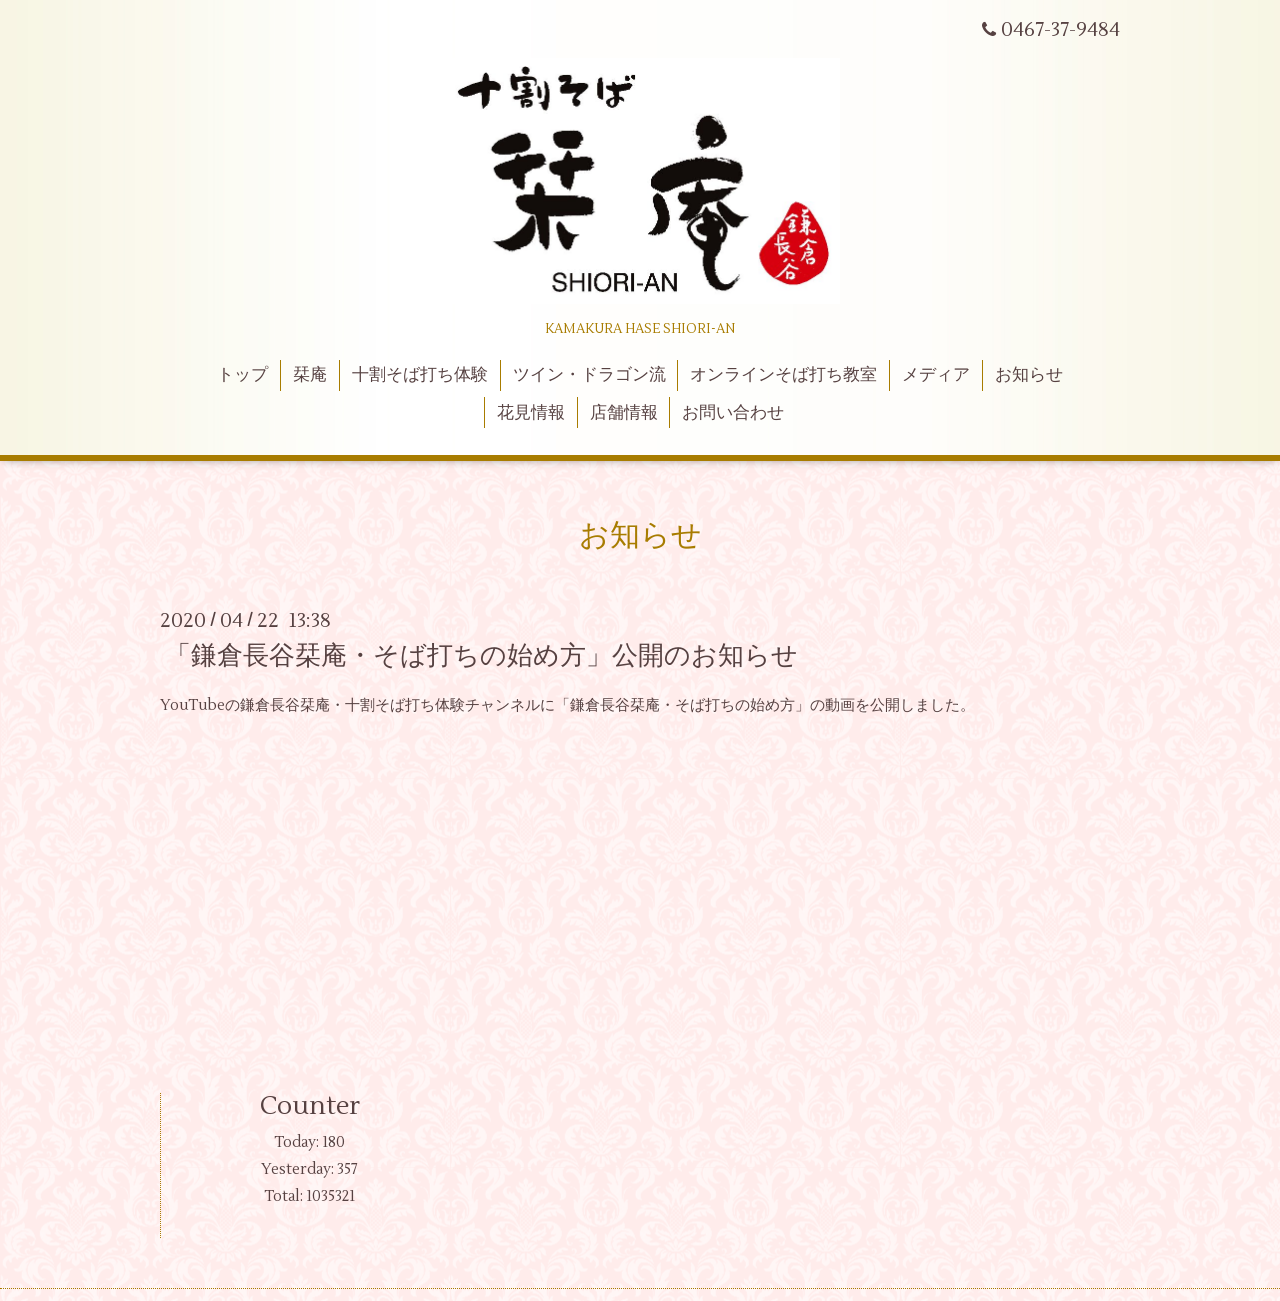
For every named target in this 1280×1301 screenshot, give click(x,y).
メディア (936, 375)
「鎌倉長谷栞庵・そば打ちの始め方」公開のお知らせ (481, 656)
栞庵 (310, 375)
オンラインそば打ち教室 (783, 375)
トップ (242, 375)
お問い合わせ (733, 413)
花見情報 (531, 413)
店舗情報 (624, 413)
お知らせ (1029, 375)
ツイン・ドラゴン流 (589, 375)
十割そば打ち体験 (420, 375)
